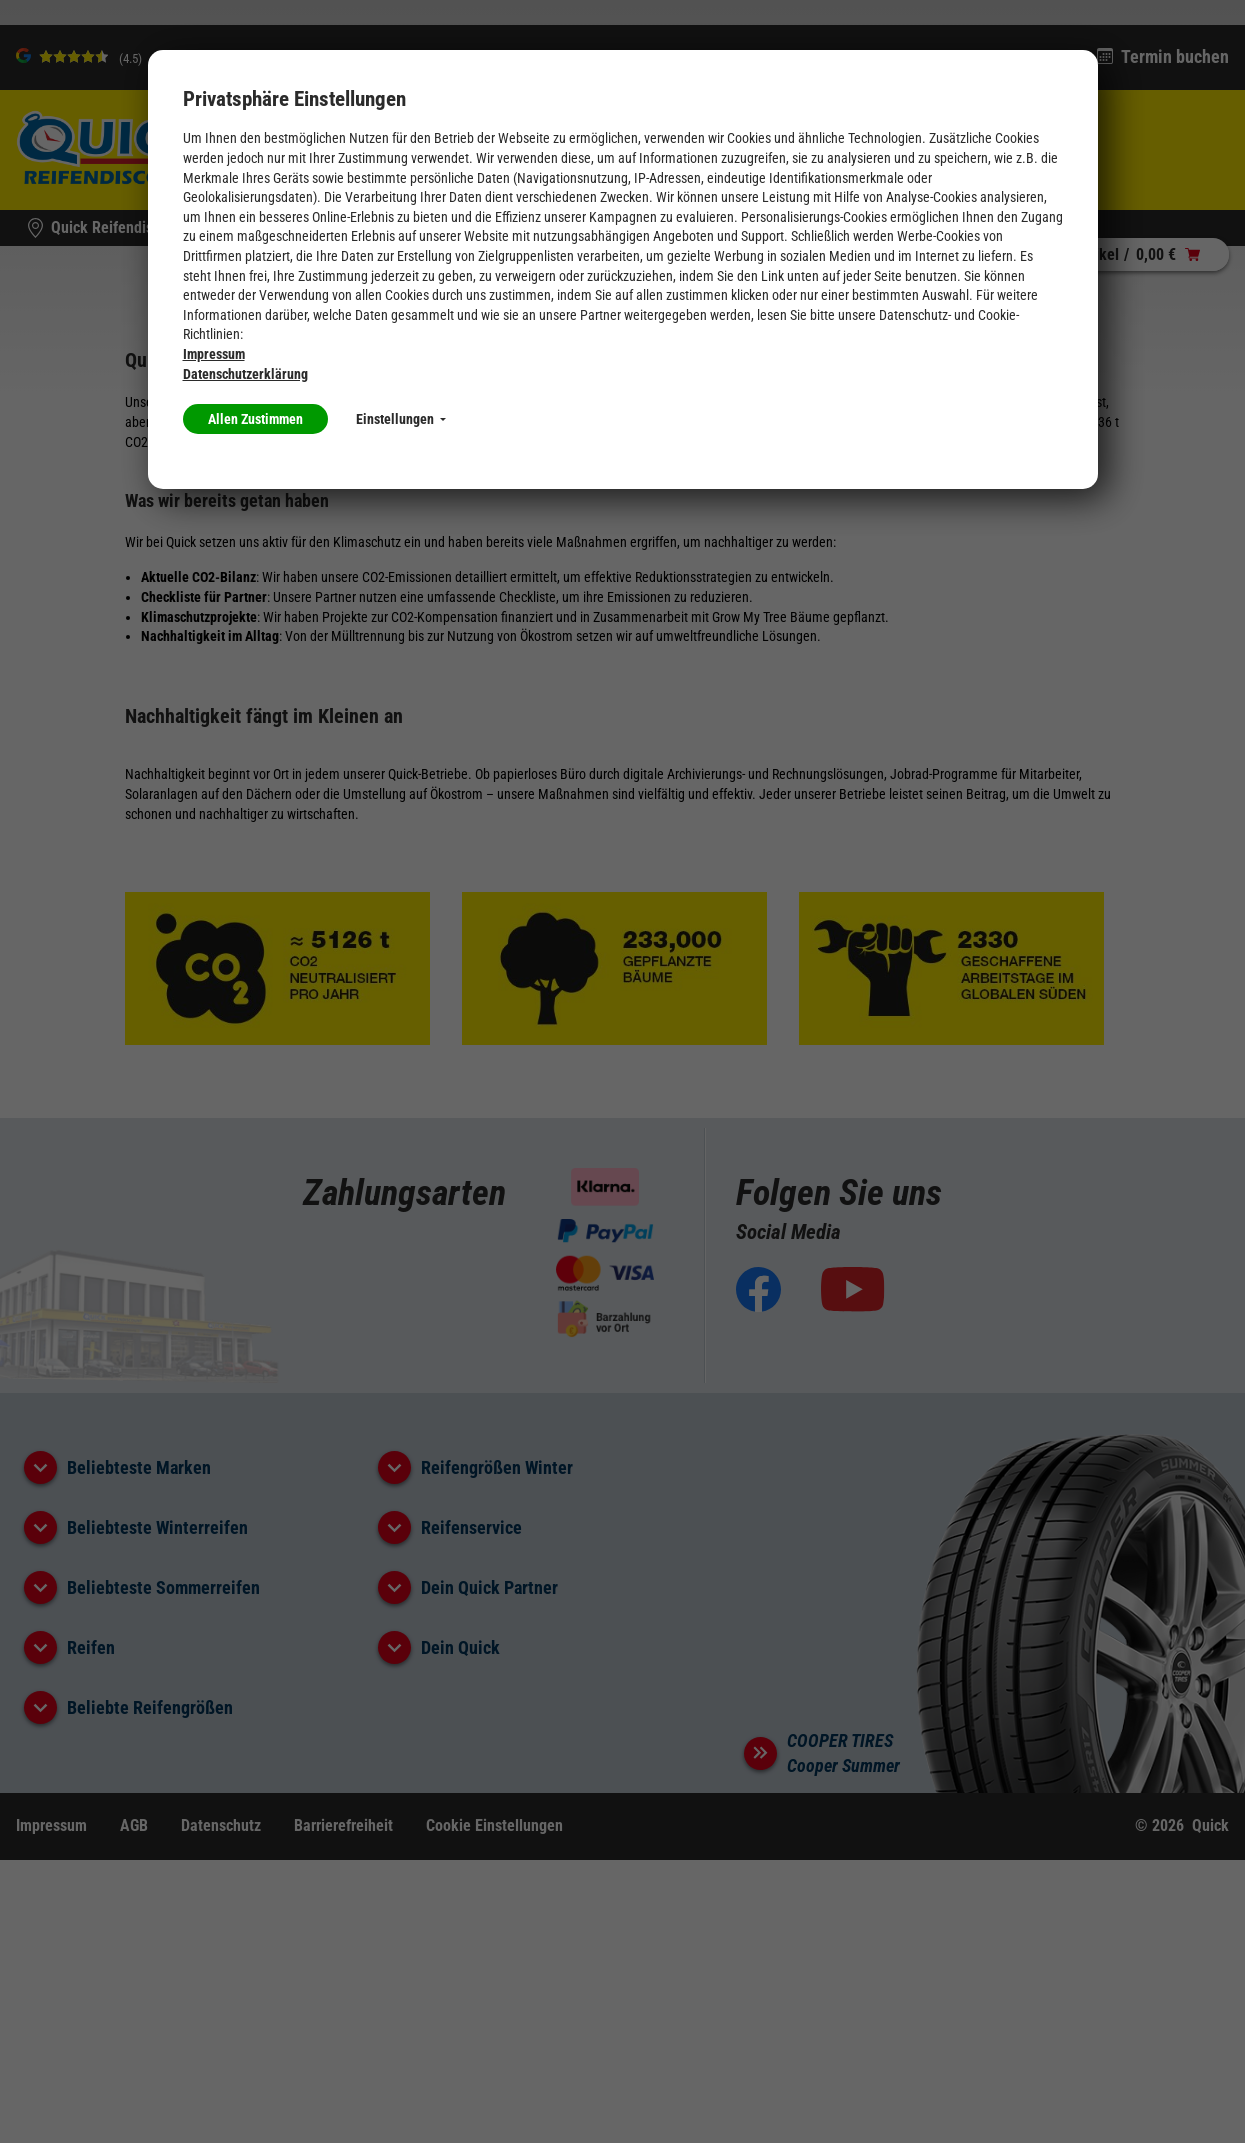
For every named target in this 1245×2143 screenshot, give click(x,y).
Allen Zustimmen (255, 419)
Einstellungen (401, 419)
